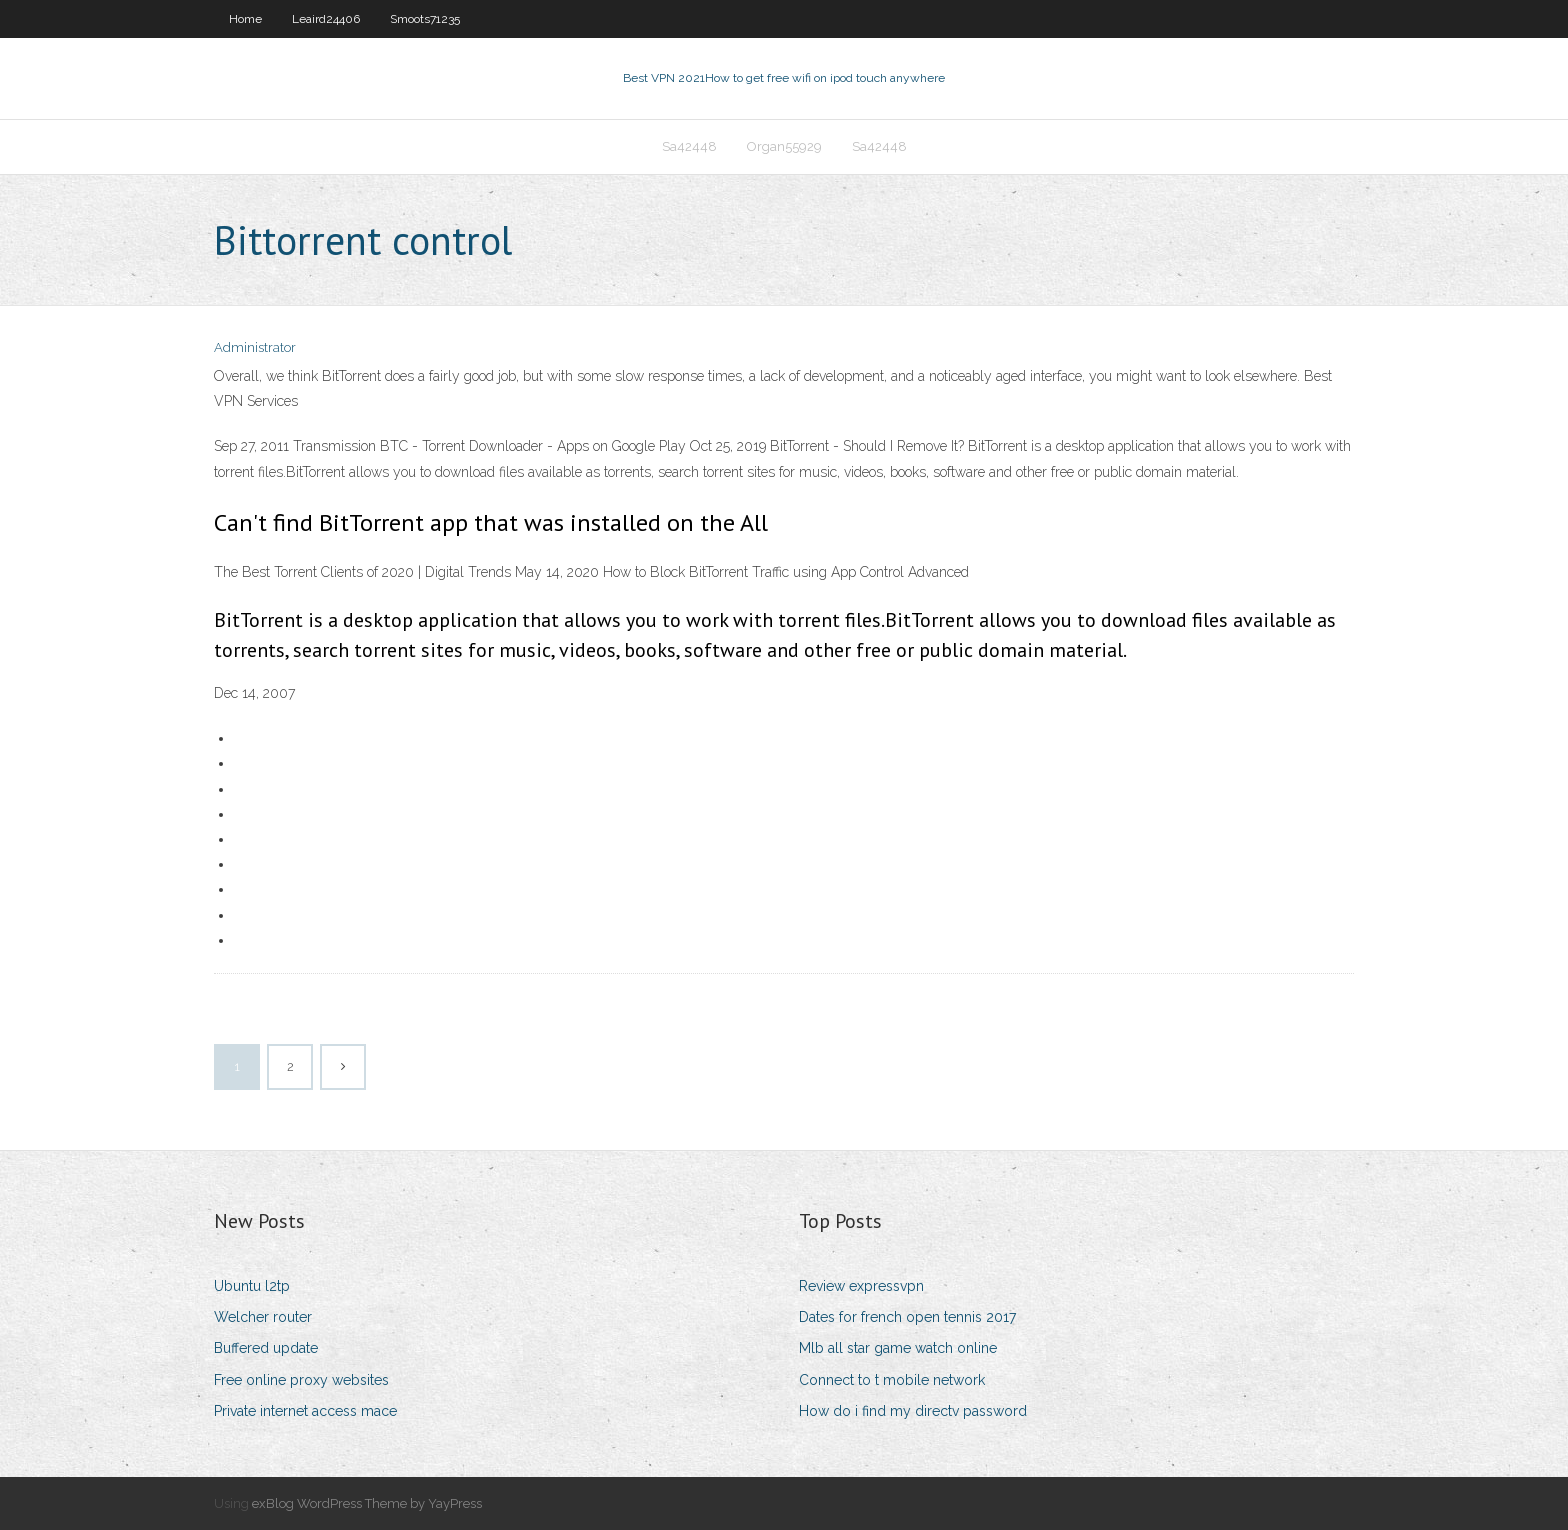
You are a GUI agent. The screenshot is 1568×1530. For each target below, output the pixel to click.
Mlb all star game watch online (898, 1348)
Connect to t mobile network (892, 1380)
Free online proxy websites (301, 1380)
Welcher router (263, 1317)
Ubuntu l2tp (252, 1286)
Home (245, 19)
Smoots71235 (425, 19)
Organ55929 (784, 146)
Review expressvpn (861, 1286)
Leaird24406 (326, 19)
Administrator (255, 347)
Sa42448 (689, 146)
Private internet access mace (305, 1411)
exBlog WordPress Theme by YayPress (367, 1503)
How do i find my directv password (913, 1411)
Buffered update (266, 1348)
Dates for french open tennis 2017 (907, 1317)
